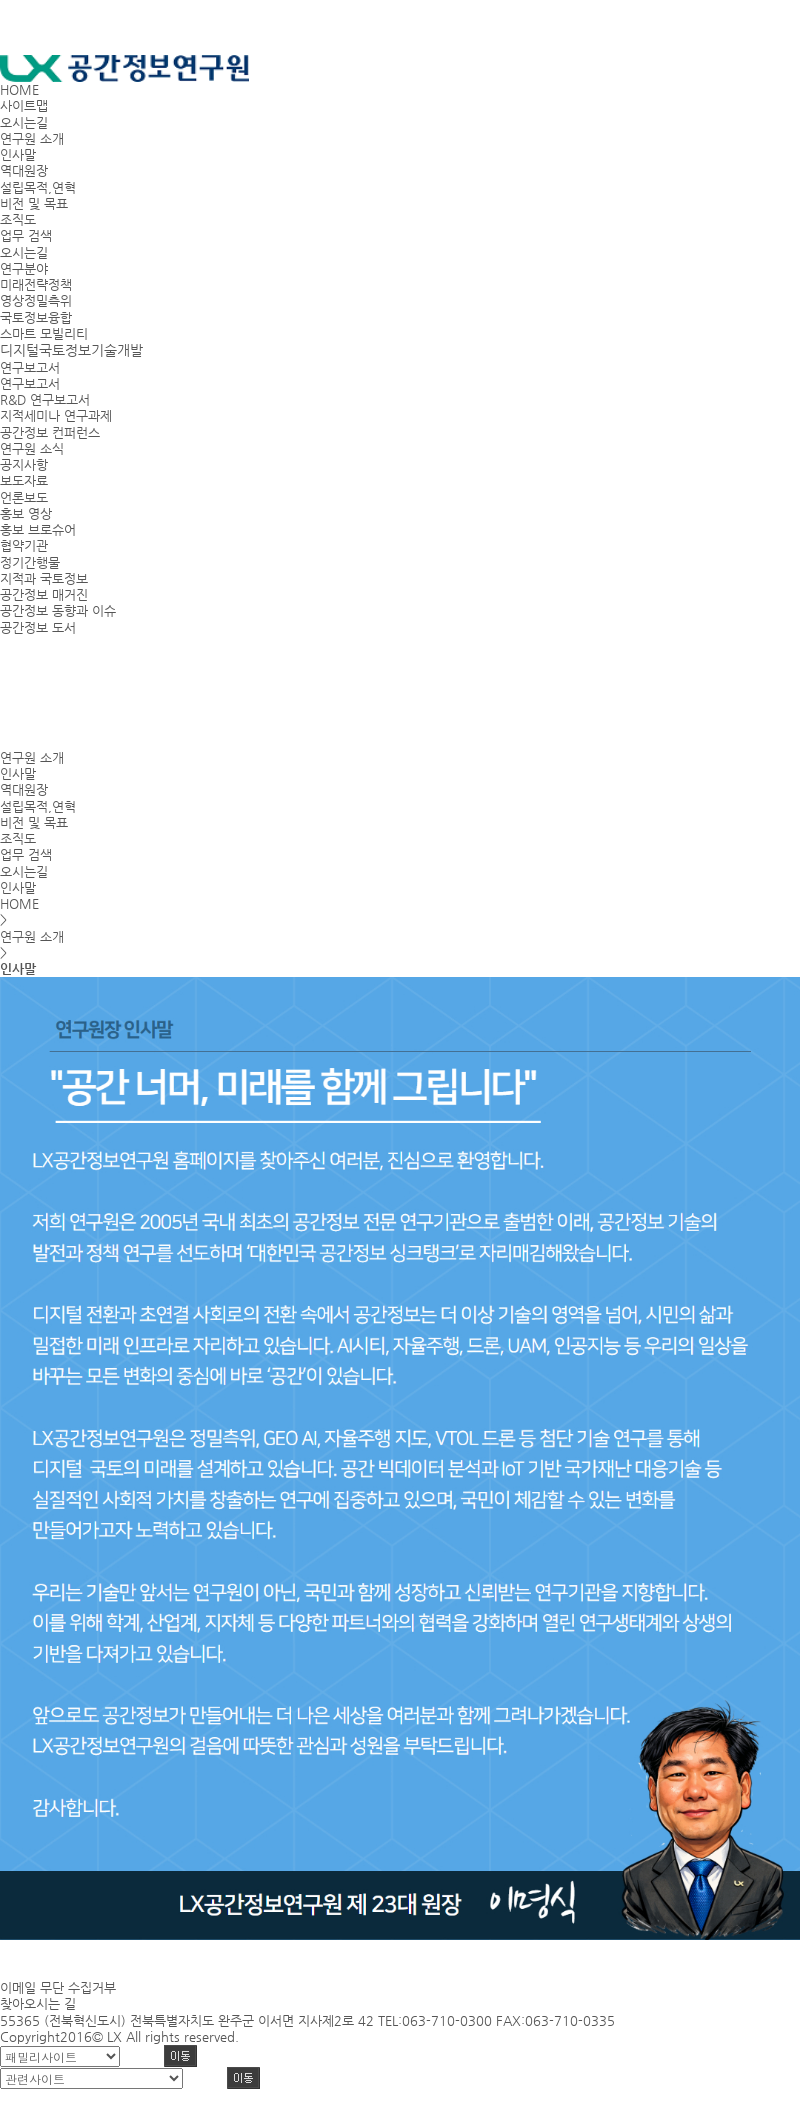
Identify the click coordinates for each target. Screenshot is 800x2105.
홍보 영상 (26, 513)
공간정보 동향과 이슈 (58, 610)
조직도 (18, 219)
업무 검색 (26, 235)
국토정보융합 (36, 317)
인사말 (18, 154)
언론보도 (24, 497)
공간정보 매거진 (44, 594)
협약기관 (24, 545)
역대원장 (24, 170)
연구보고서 (30, 383)
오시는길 (24, 122)
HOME (19, 89)
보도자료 (24, 480)
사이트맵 (24, 105)
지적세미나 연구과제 (56, 415)
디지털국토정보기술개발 (71, 350)
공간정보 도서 (38, 627)
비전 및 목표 (34, 203)
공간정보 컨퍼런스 (50, 432)
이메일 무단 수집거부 (58, 1987)
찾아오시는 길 (38, 2003)
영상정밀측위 (36, 300)
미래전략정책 (36, 284)
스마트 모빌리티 (44, 333)
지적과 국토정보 (44, 578)
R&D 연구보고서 (45, 399)
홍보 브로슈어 (38, 529)
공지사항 (24, 464)
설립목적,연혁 (38, 187)
